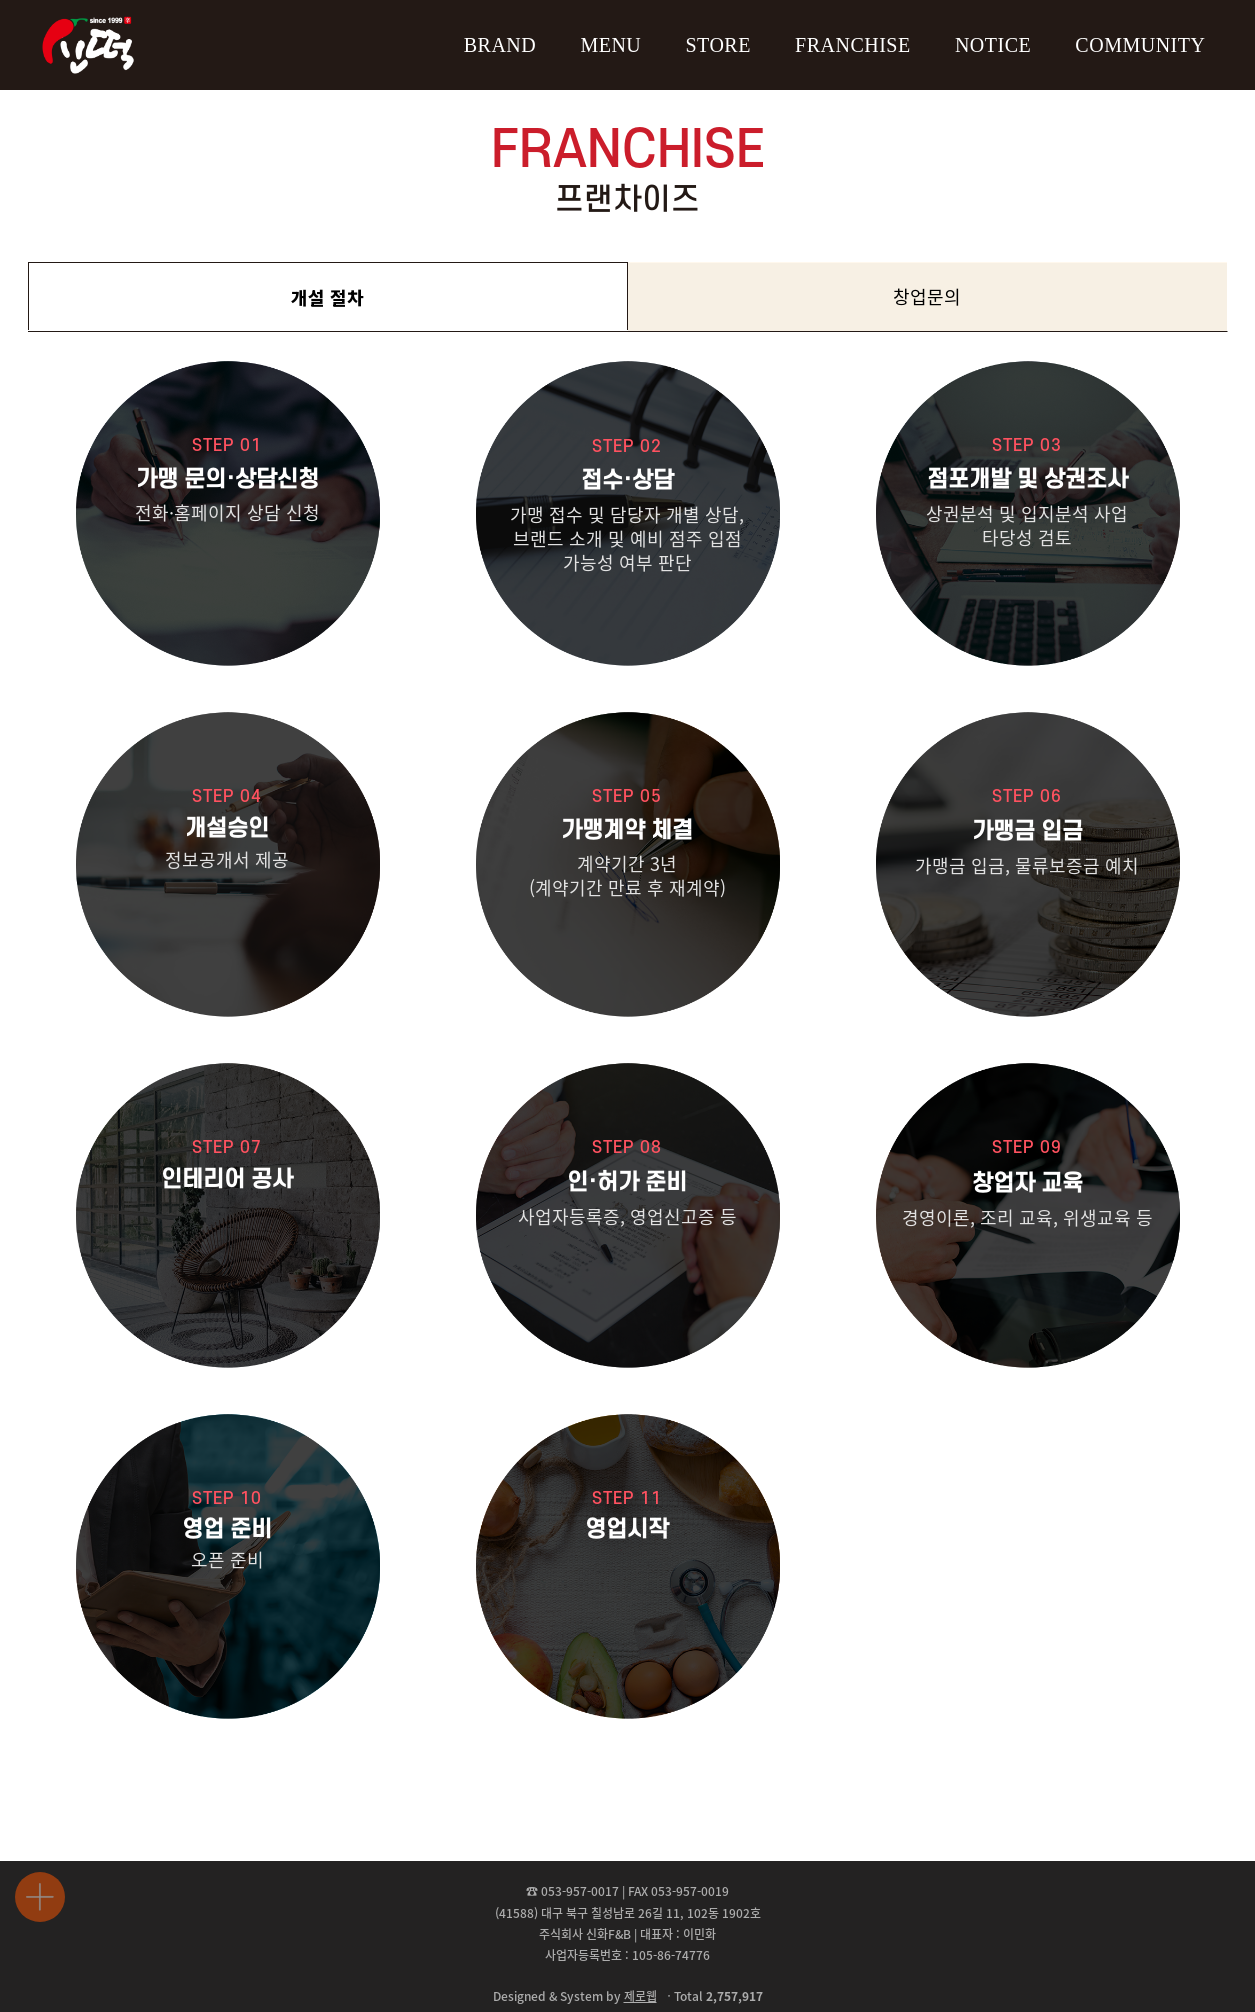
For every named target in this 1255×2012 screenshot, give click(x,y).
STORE (717, 45)
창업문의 (927, 296)
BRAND (500, 45)
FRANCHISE (853, 45)
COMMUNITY (1140, 45)
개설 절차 (327, 297)
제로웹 (640, 1996)
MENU (610, 45)
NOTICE (993, 45)
